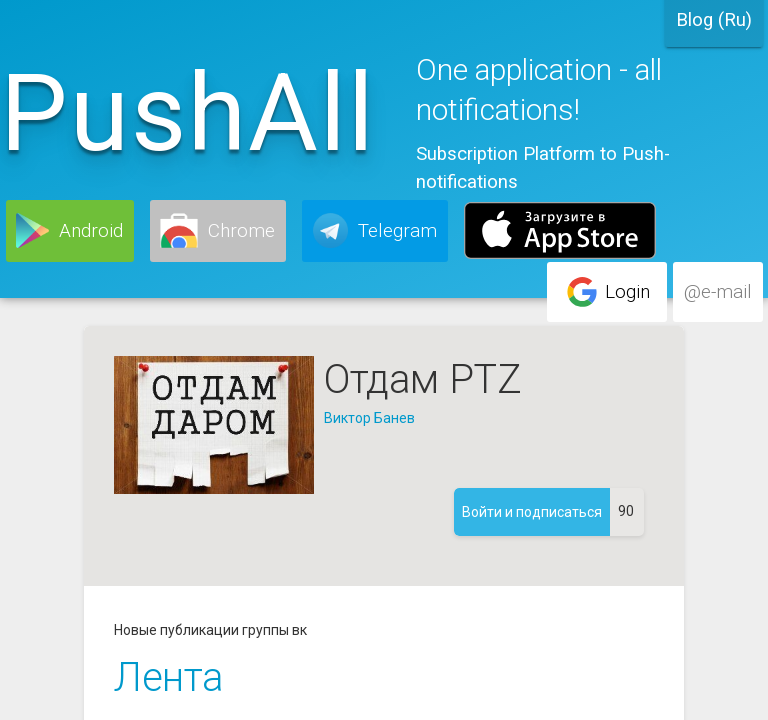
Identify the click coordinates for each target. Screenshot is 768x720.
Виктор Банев (369, 418)
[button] (70, 231)
